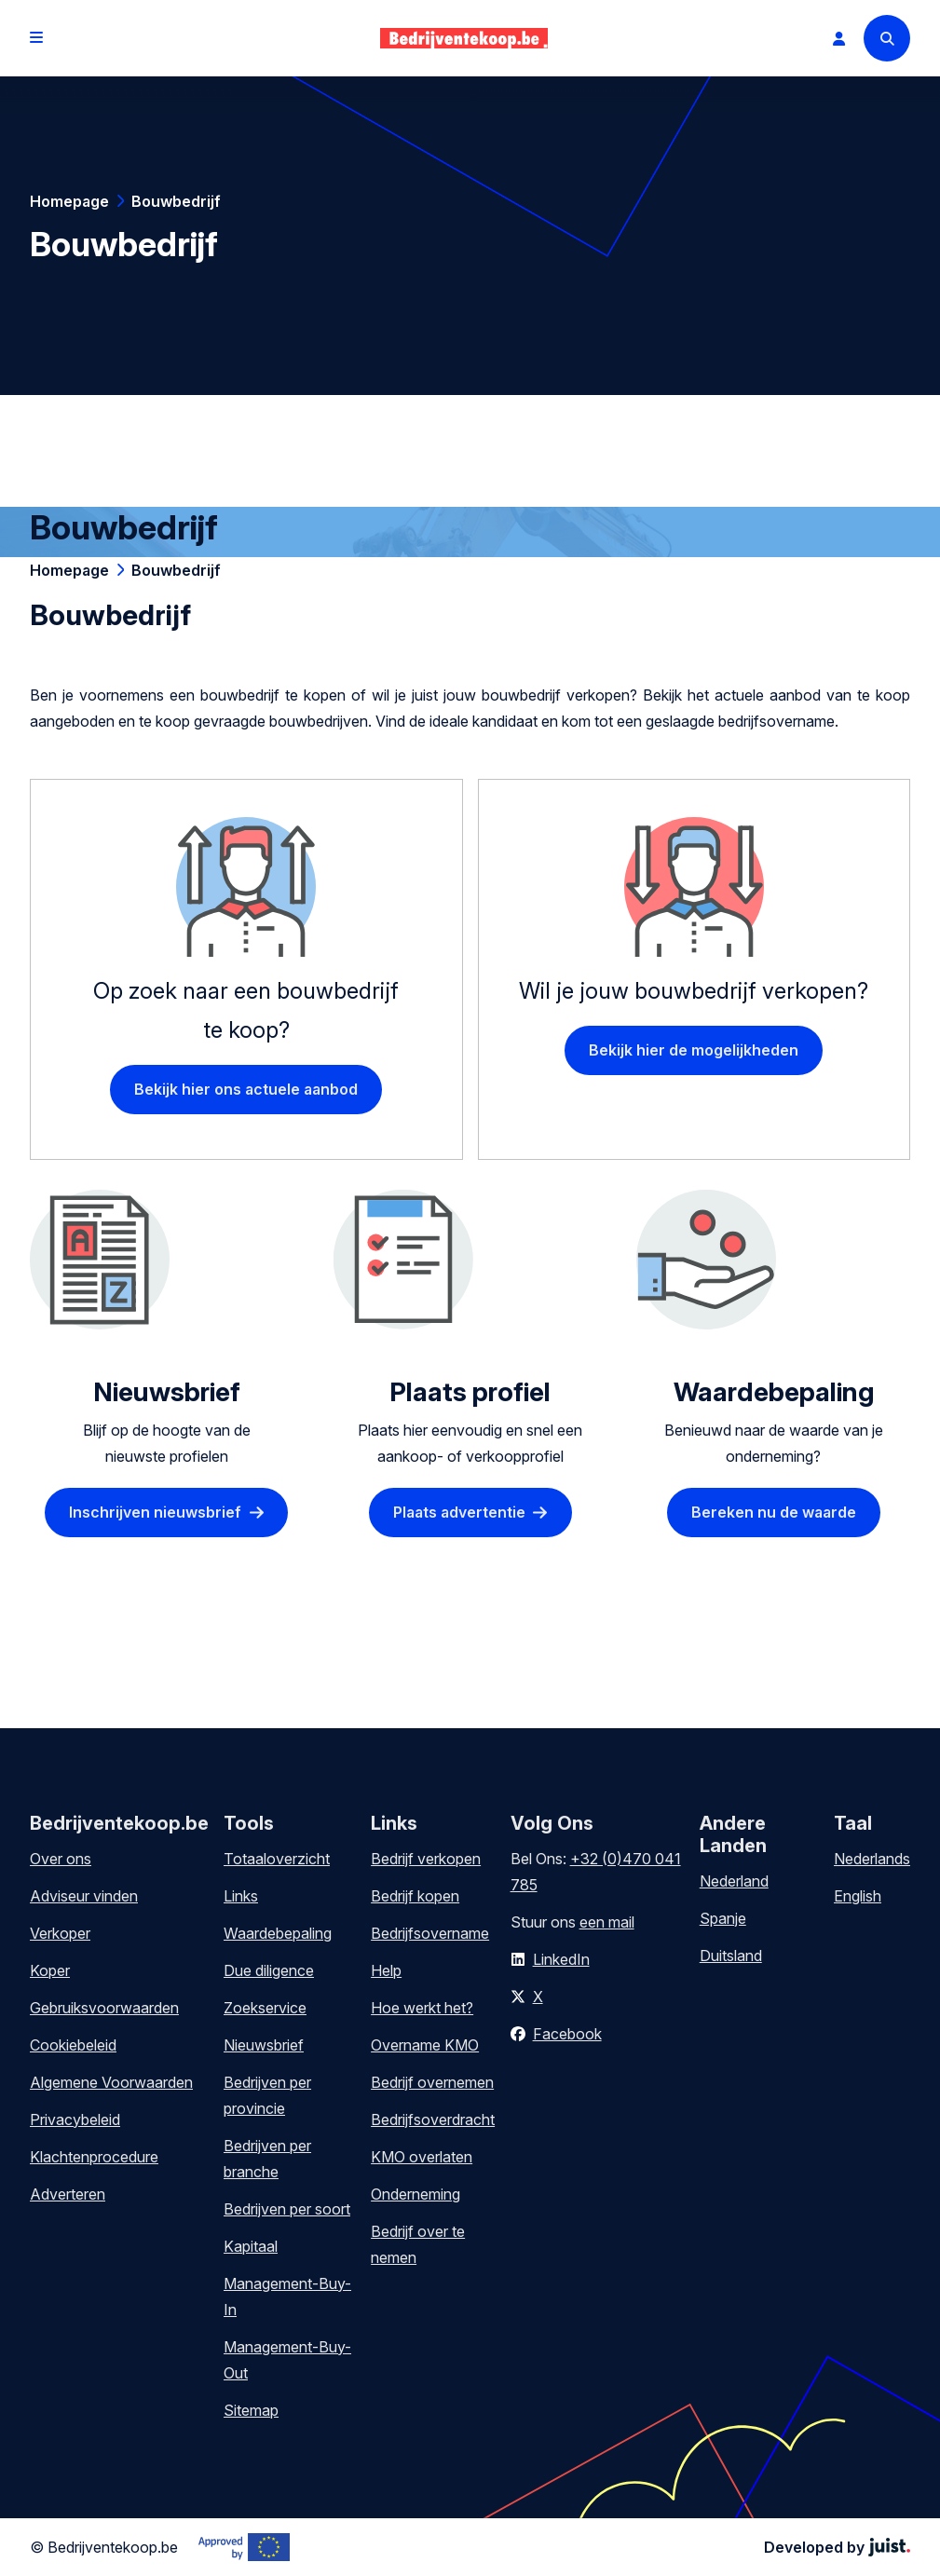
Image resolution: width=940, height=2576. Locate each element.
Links (241, 1896)
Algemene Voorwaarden (111, 2082)
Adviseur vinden (84, 1896)
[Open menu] (36, 38)
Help (386, 1970)
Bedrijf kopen (415, 1896)
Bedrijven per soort (287, 2209)
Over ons (60, 1858)
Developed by (837, 2547)
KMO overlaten (421, 2156)
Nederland (734, 1881)
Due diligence (269, 1970)
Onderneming (415, 2194)
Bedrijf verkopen (426, 1858)
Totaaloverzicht (277, 1858)
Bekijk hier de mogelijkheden (693, 1050)
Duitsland (731, 1955)
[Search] (887, 38)
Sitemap (251, 2410)
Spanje (723, 1918)
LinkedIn (561, 1959)
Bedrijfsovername (430, 1933)
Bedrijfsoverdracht (433, 2119)
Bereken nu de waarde (773, 1512)
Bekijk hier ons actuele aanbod (246, 1089)
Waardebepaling (278, 1933)
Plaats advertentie (459, 1512)
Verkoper (60, 1933)
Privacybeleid (75, 2119)
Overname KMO (425, 2045)
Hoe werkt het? (422, 2007)
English (857, 1896)
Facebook (567, 2033)
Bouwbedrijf (176, 201)
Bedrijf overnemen (432, 2082)
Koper (50, 1970)
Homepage (69, 201)
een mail (606, 1922)
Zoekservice (265, 2007)
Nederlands (872, 1858)
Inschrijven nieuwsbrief (155, 1512)
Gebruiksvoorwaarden (104, 2007)
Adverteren (67, 2194)
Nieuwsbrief (264, 2045)
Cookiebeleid (73, 2045)
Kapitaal (251, 2246)
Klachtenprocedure (94, 2156)
